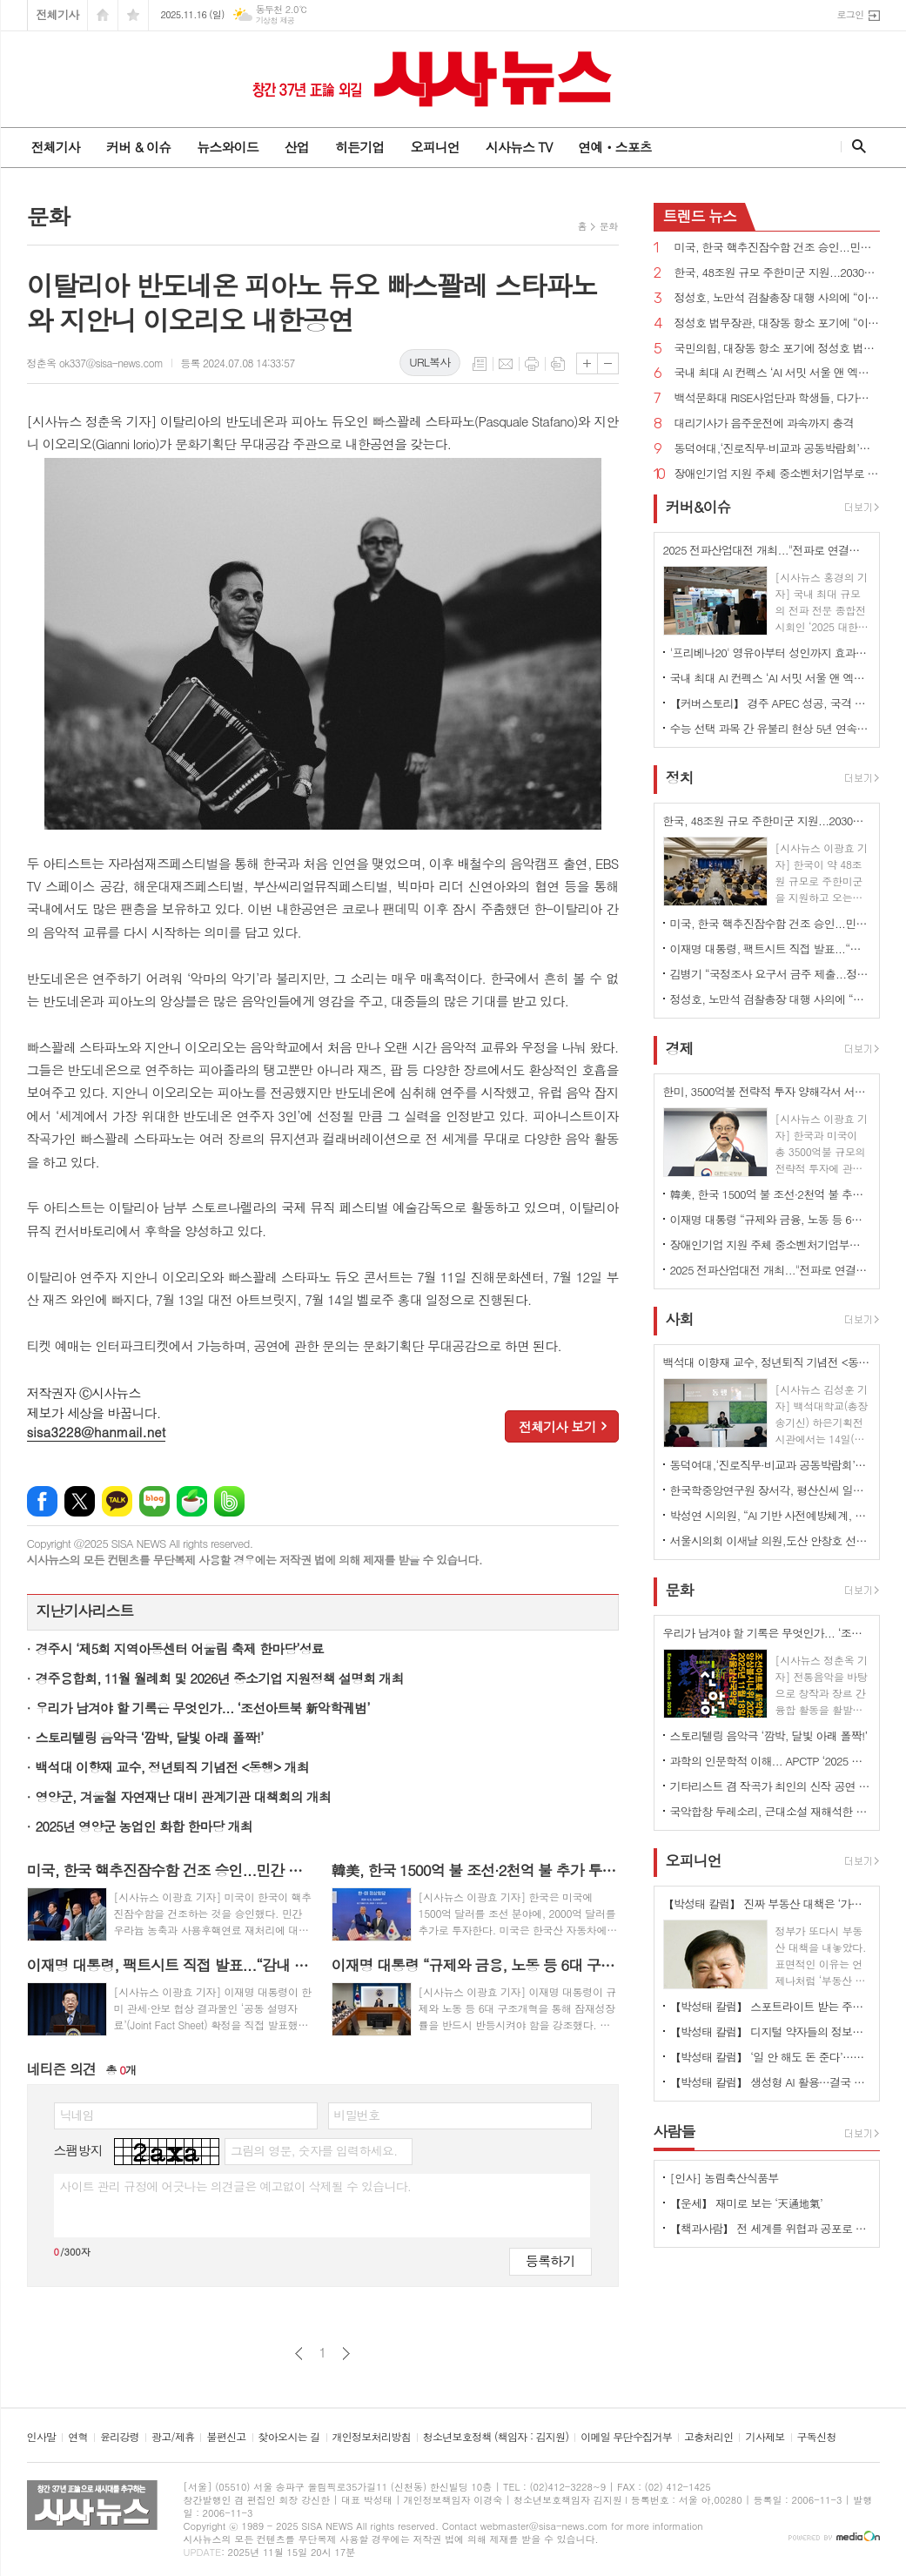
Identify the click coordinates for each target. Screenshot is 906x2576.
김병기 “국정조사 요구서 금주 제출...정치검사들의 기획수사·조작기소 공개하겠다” (770, 973)
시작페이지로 (102, 15)
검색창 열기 (855, 146)
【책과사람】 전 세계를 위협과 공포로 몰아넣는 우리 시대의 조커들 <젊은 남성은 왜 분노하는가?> (770, 2228)
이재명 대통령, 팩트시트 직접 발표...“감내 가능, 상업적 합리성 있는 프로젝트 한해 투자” (770, 948)
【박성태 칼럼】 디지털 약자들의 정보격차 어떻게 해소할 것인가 (770, 2031)
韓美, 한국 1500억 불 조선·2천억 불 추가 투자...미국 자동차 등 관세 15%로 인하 (770, 1194)
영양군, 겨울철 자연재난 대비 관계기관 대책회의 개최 (184, 1796)
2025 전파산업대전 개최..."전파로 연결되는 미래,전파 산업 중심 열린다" (770, 1269)
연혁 (78, 2437)
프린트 (531, 364)
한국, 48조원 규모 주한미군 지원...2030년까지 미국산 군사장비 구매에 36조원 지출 (777, 273)
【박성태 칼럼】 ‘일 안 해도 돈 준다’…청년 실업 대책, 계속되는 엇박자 (770, 2056)
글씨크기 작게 (608, 363)
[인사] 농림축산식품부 (724, 2177)
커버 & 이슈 (138, 147)
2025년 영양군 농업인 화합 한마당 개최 (144, 1826)
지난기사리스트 (85, 1610)
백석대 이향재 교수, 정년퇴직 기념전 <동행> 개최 (172, 1767)
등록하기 (550, 2260)
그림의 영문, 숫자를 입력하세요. (314, 2150)
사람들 (674, 2131)
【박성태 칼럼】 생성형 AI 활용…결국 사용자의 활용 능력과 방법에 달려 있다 (770, 2082)
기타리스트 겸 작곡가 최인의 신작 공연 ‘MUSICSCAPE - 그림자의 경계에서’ (770, 1786)
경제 (680, 1048)
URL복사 (429, 361)
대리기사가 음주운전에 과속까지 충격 (764, 423)
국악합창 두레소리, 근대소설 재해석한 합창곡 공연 (770, 1811)
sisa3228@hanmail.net (96, 1432)
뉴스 (700, 215)
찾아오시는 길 (289, 2437)
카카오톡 (117, 1501)
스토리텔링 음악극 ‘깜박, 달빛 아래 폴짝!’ (150, 1737)
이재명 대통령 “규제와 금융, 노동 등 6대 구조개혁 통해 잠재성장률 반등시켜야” (770, 1219)
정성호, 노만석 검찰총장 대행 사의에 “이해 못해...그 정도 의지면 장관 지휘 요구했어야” (777, 298)
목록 (479, 364)
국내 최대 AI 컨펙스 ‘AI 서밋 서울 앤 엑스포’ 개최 (777, 373)
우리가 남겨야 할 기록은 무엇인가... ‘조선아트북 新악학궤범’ (203, 1707)
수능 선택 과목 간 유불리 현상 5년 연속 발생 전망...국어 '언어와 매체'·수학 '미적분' (770, 728)
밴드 (229, 1501)
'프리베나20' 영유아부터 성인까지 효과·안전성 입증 (770, 652)
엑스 (79, 1501)
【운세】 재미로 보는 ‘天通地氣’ (746, 2203)
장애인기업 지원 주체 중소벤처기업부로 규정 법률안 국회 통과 (777, 474)
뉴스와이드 (227, 147)
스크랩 (558, 364)
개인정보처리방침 (371, 2437)
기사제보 (764, 2437)
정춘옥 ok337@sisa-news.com (95, 362)
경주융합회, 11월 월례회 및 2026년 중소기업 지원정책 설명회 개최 (220, 1678)
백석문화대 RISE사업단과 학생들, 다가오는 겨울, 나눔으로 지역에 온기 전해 (777, 398)
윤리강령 (119, 2437)
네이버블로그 (154, 1501)
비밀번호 (357, 2115)
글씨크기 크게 (587, 363)
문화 (609, 225)
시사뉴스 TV (519, 147)
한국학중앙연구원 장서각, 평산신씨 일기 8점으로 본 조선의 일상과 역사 (770, 1490)
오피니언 (434, 147)
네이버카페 (192, 1501)
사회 (680, 1318)
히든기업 (359, 147)
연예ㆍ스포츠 (615, 147)
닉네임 (77, 2115)
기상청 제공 (275, 20)
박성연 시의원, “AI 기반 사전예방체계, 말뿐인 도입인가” (770, 1515)
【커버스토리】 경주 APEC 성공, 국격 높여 (770, 703)
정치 (680, 777)
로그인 (849, 14)
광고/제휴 (172, 2437)
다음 (346, 2354)
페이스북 (42, 1501)
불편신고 (225, 2437)
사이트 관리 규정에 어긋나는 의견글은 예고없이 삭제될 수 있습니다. (236, 2186)
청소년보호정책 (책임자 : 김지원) (495, 2437)
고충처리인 (708, 2437)
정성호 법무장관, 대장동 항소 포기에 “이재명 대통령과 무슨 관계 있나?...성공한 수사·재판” (777, 323)
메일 (505, 364)
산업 (297, 147)
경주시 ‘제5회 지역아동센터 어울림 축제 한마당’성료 (180, 1648)
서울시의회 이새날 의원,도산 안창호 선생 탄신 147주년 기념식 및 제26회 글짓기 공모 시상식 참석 (770, 1540)
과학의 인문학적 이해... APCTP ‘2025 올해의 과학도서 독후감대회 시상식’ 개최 (770, 1760)
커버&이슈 (698, 506)
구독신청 (816, 2437)
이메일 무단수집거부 (626, 2437)
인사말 (42, 2437)
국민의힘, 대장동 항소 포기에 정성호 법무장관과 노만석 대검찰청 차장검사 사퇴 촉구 (777, 348)
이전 (299, 2354)
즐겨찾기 (133, 15)
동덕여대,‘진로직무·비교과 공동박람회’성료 (777, 448)
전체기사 (58, 14)
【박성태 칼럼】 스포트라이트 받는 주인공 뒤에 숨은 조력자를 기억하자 (770, 2006)
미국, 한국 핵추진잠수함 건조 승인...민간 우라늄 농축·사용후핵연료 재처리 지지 (777, 247)
